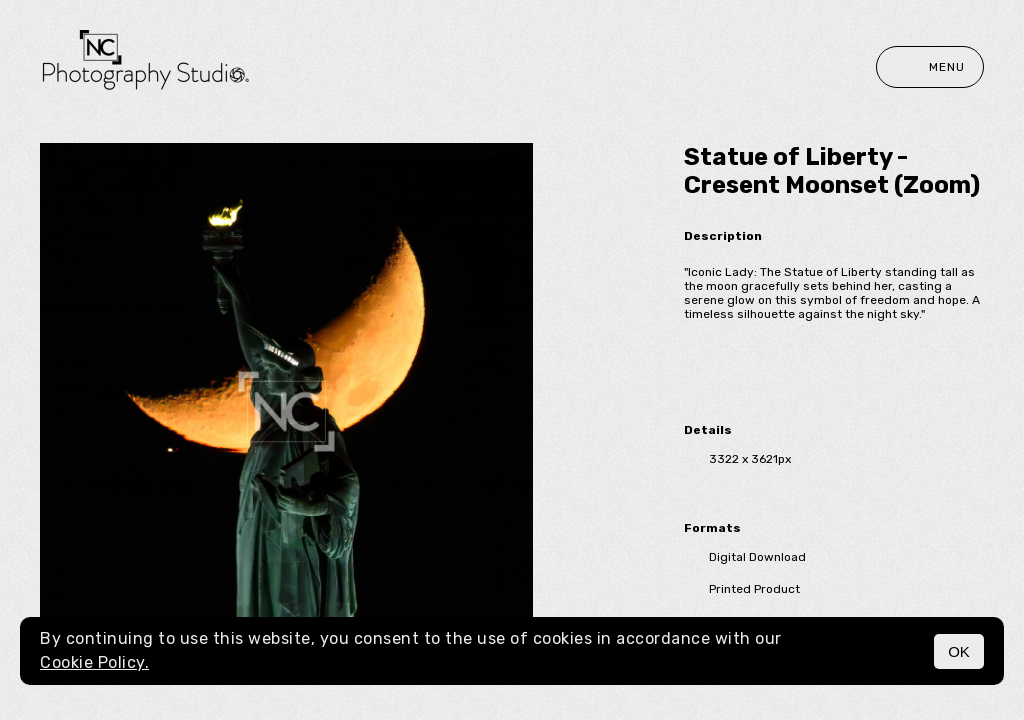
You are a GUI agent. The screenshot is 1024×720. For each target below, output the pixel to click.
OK (959, 651)
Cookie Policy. (94, 662)
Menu (930, 67)
